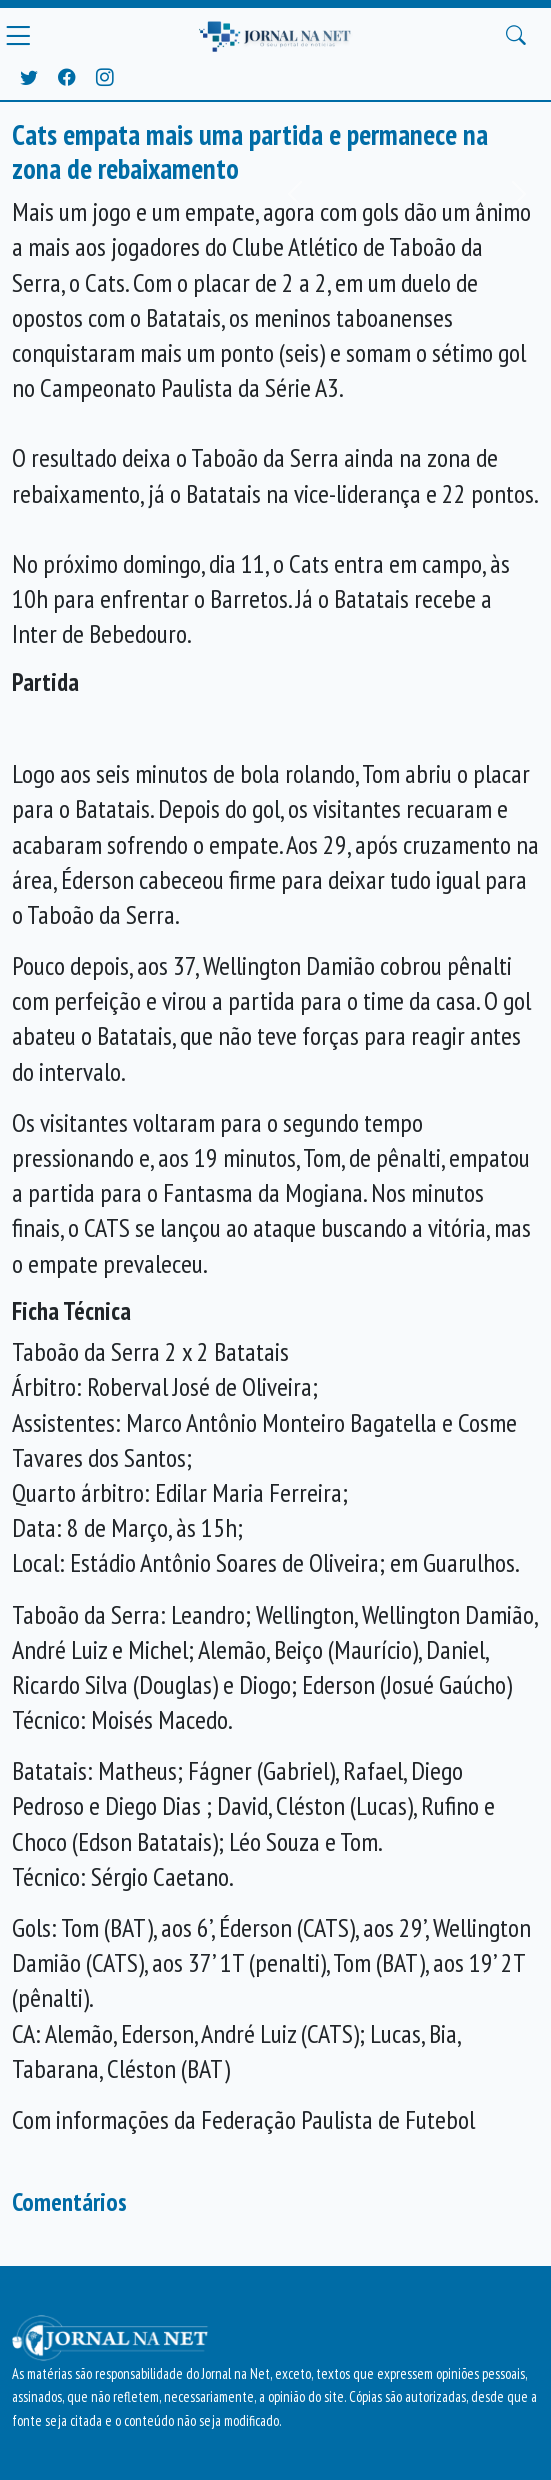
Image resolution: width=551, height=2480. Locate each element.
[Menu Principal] (18, 36)
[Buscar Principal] (516, 36)
